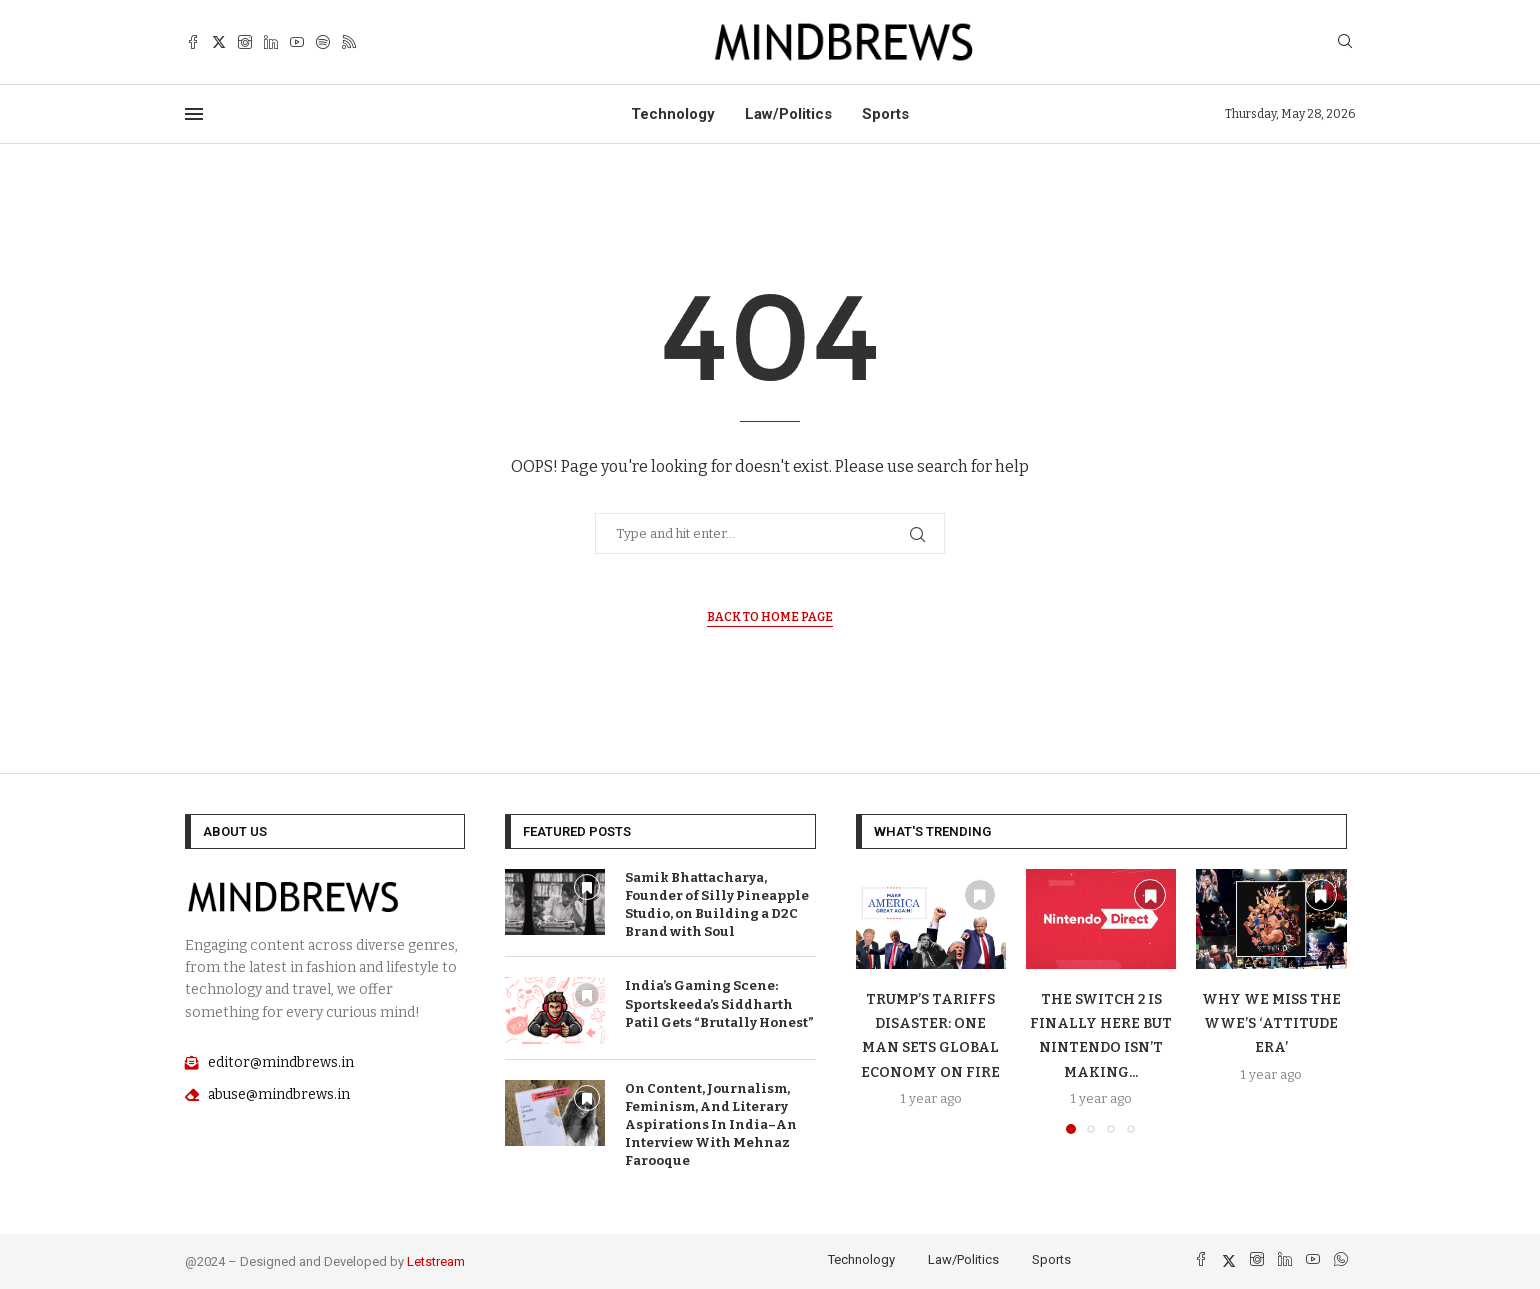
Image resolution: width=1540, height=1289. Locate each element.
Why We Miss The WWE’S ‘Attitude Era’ (1271, 1024)
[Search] (1345, 42)
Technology (673, 114)
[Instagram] (245, 42)
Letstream (436, 1261)
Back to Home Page (770, 617)
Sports (885, 114)
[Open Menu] (194, 114)
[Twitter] (219, 42)
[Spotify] (323, 42)
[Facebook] (193, 42)
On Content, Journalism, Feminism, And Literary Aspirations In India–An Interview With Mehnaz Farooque (711, 1125)
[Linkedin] (271, 42)
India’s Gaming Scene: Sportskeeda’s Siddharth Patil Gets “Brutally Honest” (719, 1003)
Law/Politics (788, 114)
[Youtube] (297, 42)
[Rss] (349, 42)
